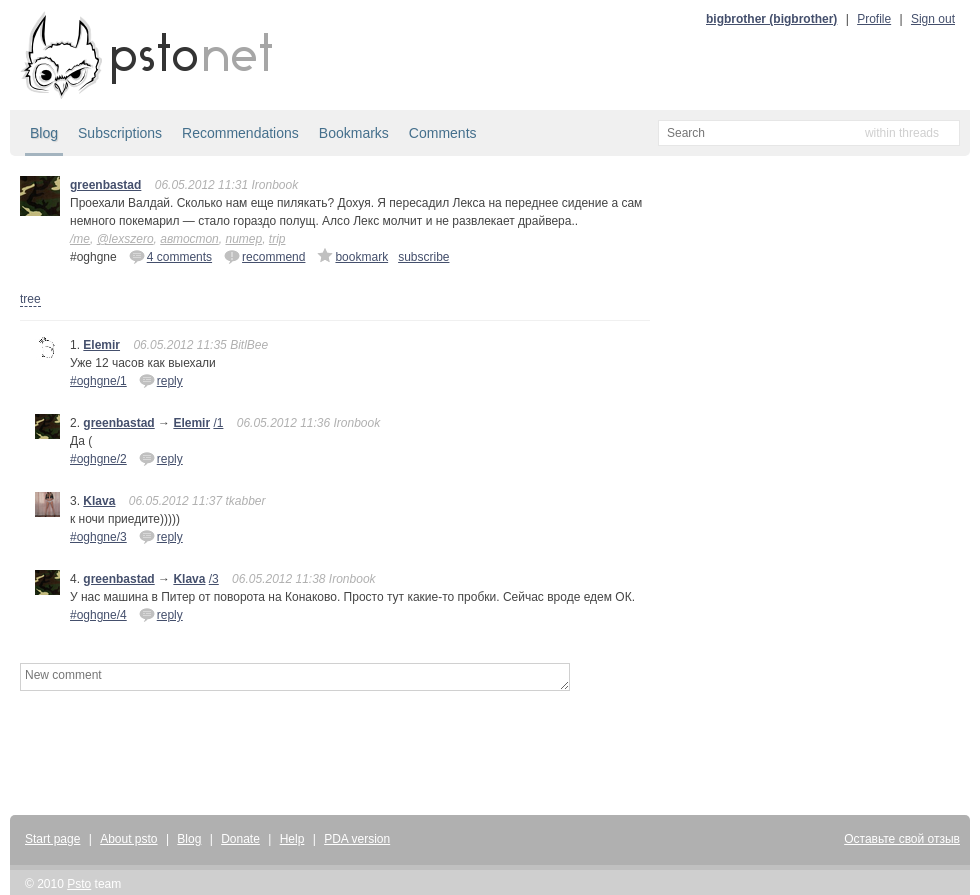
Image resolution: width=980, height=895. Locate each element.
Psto (79, 884)
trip (277, 239)
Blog (44, 133)
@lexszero (125, 239)
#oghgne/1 (98, 381)
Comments (443, 133)
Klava (99, 501)
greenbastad (105, 185)
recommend (264, 256)
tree (30, 299)
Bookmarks (354, 133)
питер (243, 239)
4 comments (170, 256)
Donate (240, 839)
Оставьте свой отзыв (902, 839)
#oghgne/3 (98, 537)
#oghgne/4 (98, 615)
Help (292, 839)
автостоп (189, 239)
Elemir (101, 345)
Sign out (933, 19)
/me (80, 239)
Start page (52, 839)
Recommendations (240, 133)
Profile (874, 19)
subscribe (423, 257)
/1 (218, 423)
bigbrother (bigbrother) (771, 19)
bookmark (352, 256)
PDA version (357, 839)
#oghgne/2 (98, 459)
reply (161, 380)
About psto (128, 839)
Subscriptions (120, 133)
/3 (214, 579)
